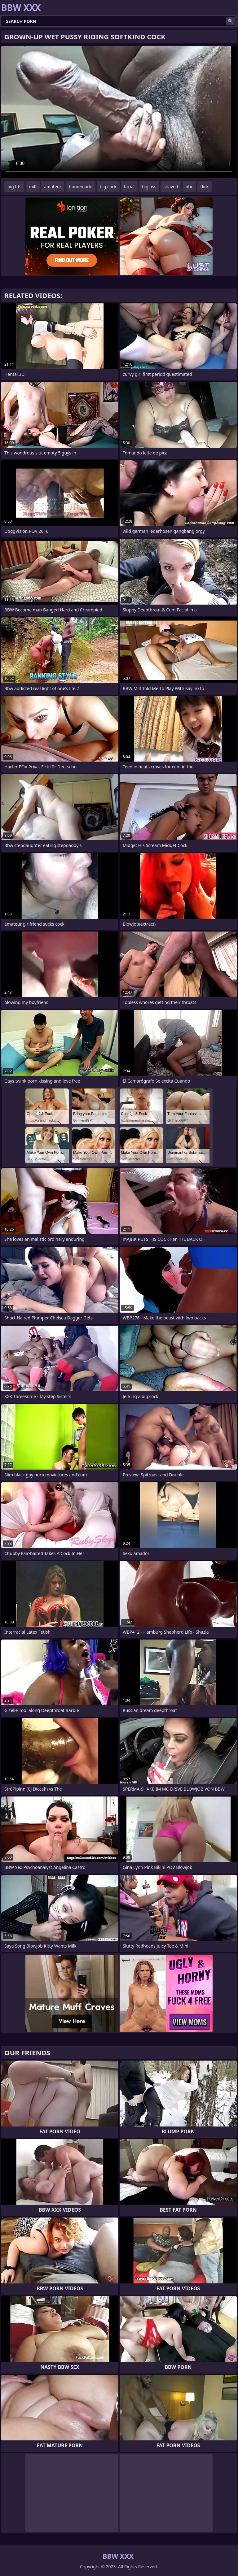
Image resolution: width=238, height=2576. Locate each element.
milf (33, 186)
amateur (52, 186)
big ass (149, 186)
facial (129, 186)
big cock (108, 186)
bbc (189, 186)
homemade (80, 186)
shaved (171, 186)
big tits (14, 186)
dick (205, 186)
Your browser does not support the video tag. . (119, 112)
